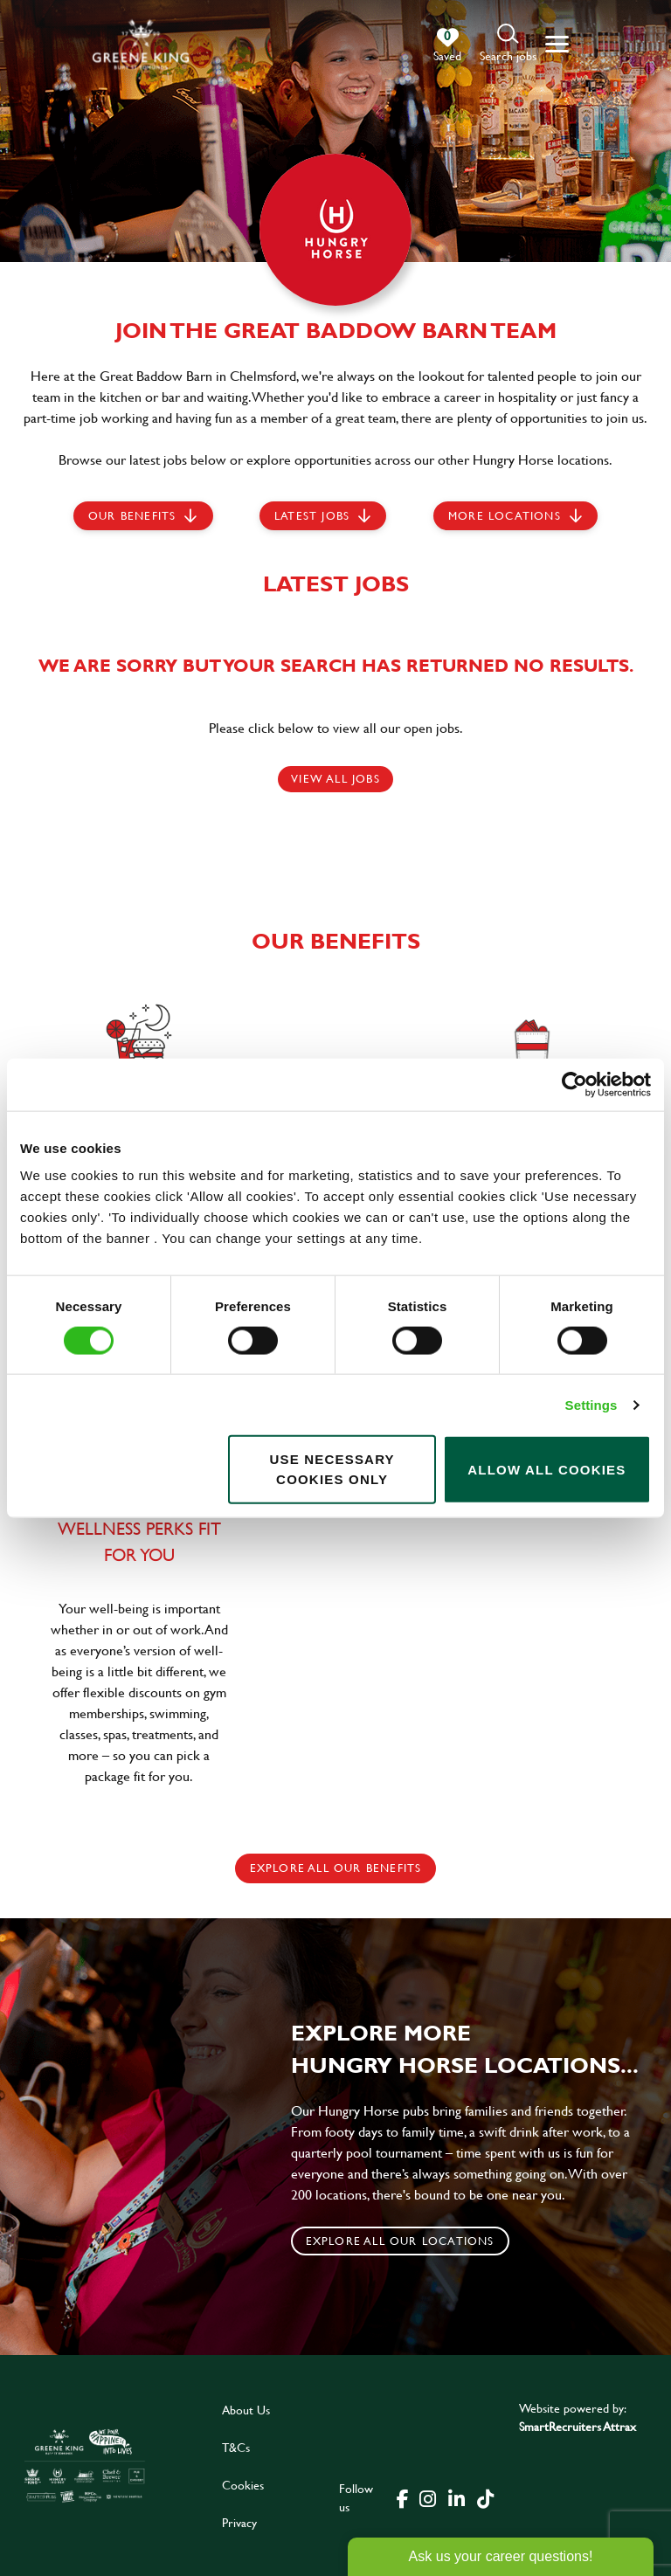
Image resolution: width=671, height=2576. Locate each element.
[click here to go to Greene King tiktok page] (485, 2497)
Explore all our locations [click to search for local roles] (400, 2240)
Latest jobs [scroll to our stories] (311, 515)
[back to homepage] (141, 44)
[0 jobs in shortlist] (447, 45)
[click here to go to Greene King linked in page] (456, 2497)
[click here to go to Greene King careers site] (84, 2465)
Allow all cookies (546, 1468)
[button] (508, 44)
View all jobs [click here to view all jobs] (335, 778)
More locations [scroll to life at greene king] (504, 515)
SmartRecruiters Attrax (577, 2426)
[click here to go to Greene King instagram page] (427, 2497)
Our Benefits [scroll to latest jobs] (132, 515)
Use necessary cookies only (331, 1469)
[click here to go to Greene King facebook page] (403, 2497)
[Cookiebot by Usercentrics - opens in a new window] (574, 1084)
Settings (591, 1404)
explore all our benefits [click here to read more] (336, 1867)
